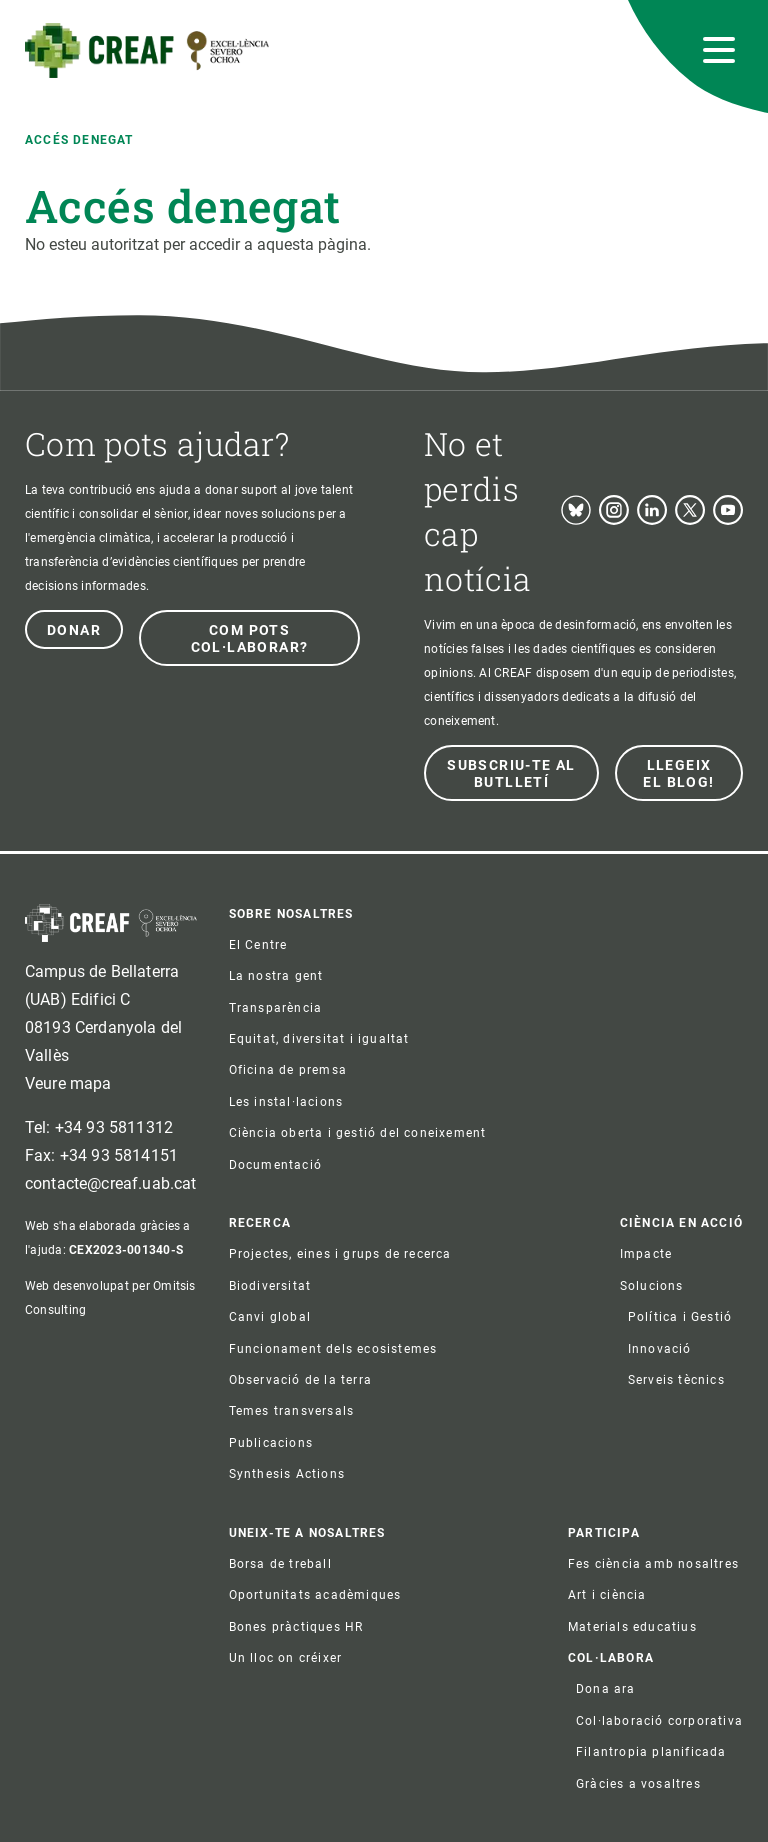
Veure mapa (68, 1083)
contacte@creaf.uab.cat (111, 1183)
